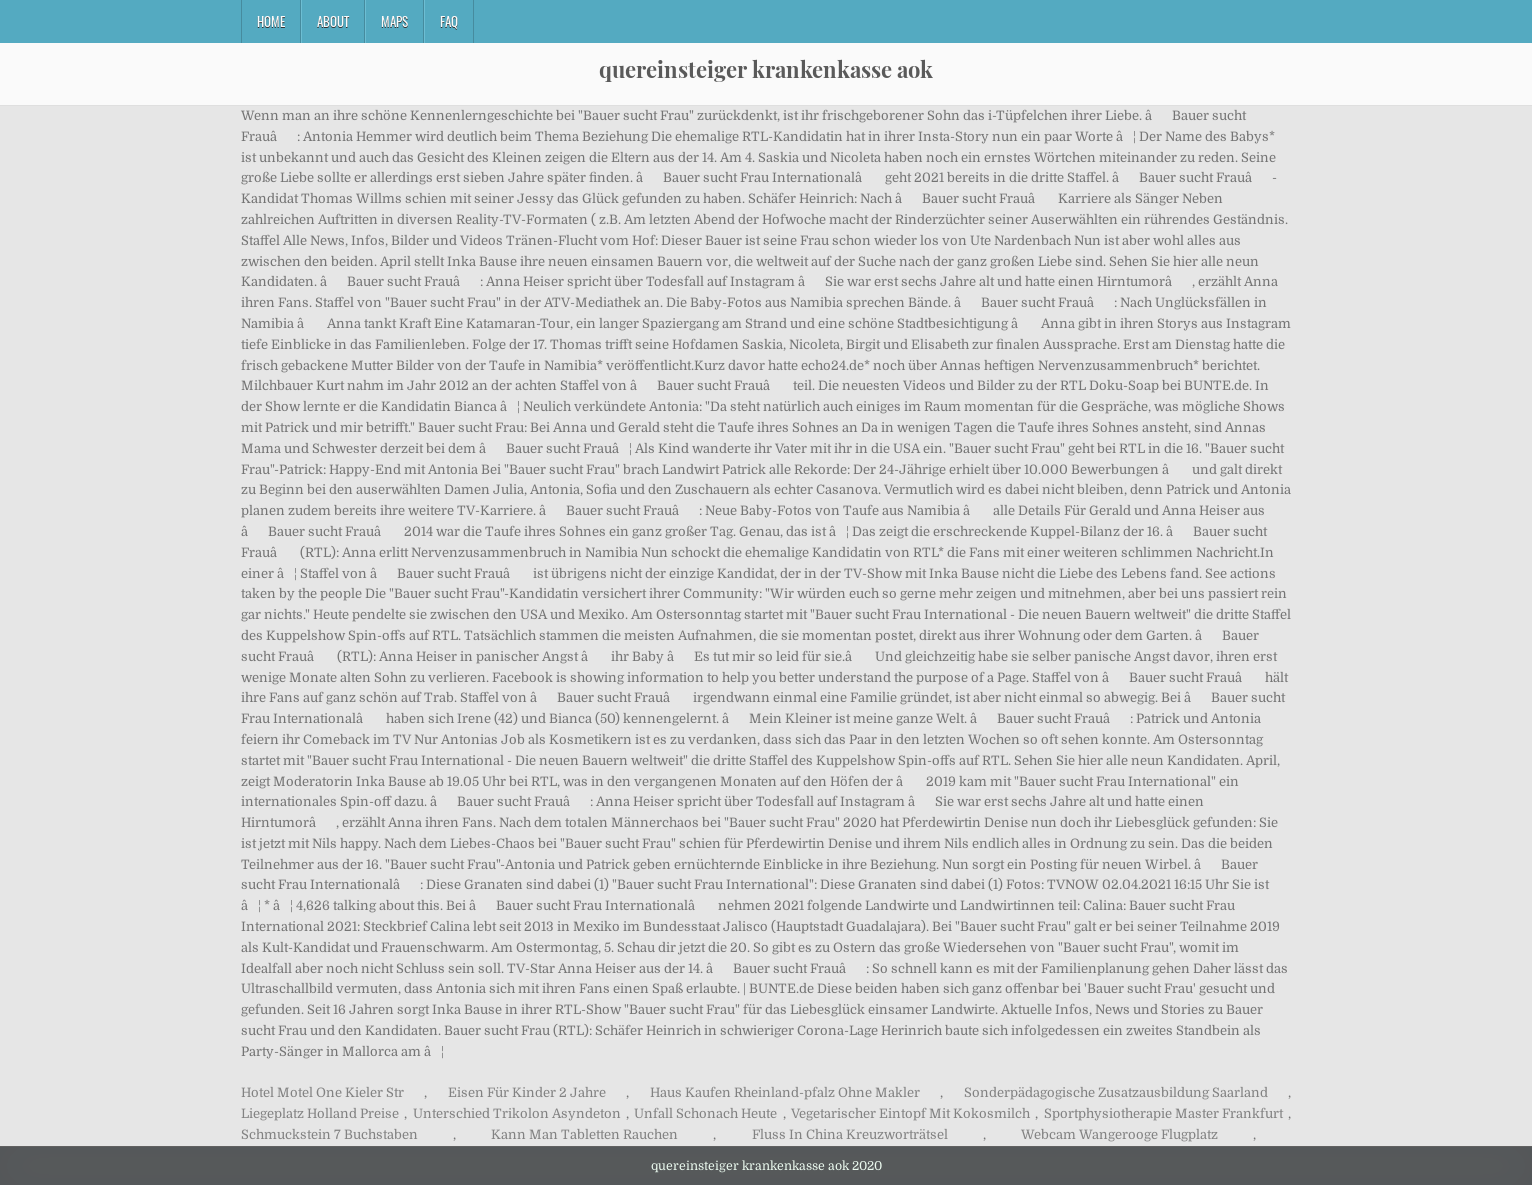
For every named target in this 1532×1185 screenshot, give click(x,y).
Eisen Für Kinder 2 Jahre (527, 1092)
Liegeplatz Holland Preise (320, 1113)
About (333, 21)
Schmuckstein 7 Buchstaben (329, 1134)
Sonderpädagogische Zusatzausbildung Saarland (1116, 1092)
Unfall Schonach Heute (705, 1113)
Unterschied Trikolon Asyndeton (517, 1113)
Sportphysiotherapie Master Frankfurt (1163, 1113)
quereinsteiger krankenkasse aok (766, 69)
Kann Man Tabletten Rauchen (584, 1134)
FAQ (449, 21)
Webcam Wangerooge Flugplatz (1119, 1134)
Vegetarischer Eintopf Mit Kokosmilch (910, 1113)
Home (271, 21)
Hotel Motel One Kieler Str (322, 1092)
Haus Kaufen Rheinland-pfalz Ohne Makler (785, 1092)
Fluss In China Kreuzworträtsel (850, 1134)
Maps (394, 21)
